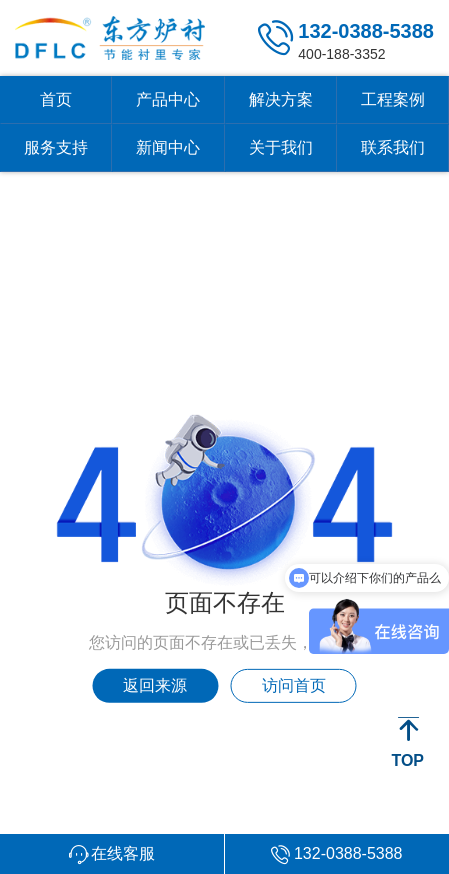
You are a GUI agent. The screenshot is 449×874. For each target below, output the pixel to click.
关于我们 (281, 147)
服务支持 (56, 147)
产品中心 (168, 99)
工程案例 (393, 99)
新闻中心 (168, 147)
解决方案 (281, 99)
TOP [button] (407, 760)
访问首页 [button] (294, 685)
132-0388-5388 (366, 31)
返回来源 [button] (155, 685)
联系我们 (393, 147)
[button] (112, 854)
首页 (56, 99)
